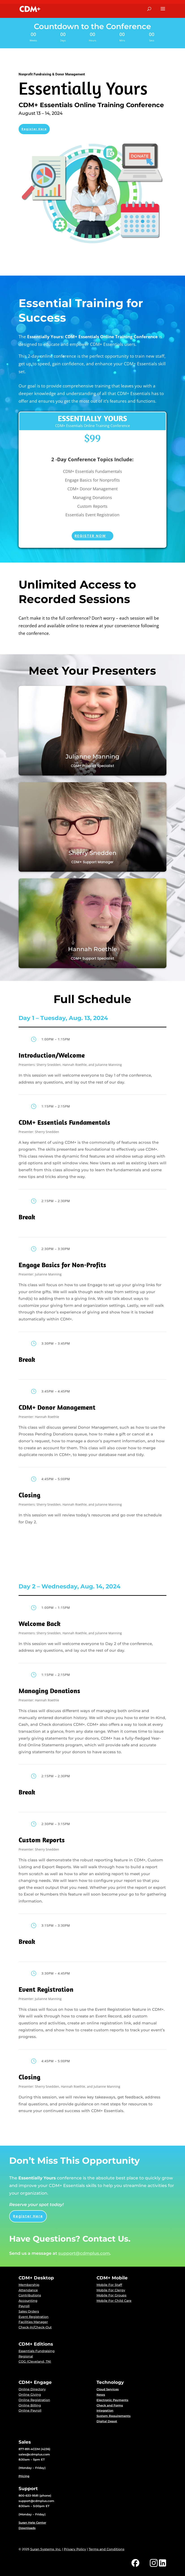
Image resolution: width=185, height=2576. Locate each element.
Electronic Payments (112, 2400)
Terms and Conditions (106, 2549)
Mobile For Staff (109, 2285)
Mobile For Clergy (111, 2290)
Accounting (28, 2301)
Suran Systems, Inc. (45, 2549)
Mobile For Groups (111, 2295)
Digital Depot (107, 2421)
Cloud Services (108, 2389)
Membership (29, 2285)
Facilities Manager (33, 2322)
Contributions (30, 2295)
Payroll (24, 2306)
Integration (105, 2410)
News (101, 2394)
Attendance (28, 2290)
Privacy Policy (75, 2549)
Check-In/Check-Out (35, 2327)
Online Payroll (30, 2410)
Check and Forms (110, 2405)
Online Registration (34, 2400)
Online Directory (32, 2389)
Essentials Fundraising (37, 2351)
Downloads (27, 2528)
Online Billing (30, 2405)
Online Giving (30, 2395)
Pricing (24, 2476)
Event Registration (34, 2317)
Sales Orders (29, 2311)
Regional (26, 2356)
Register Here (34, 129)
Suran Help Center (32, 2522)
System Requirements (114, 2416)
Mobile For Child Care (114, 2301)
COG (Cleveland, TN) (35, 2361)
